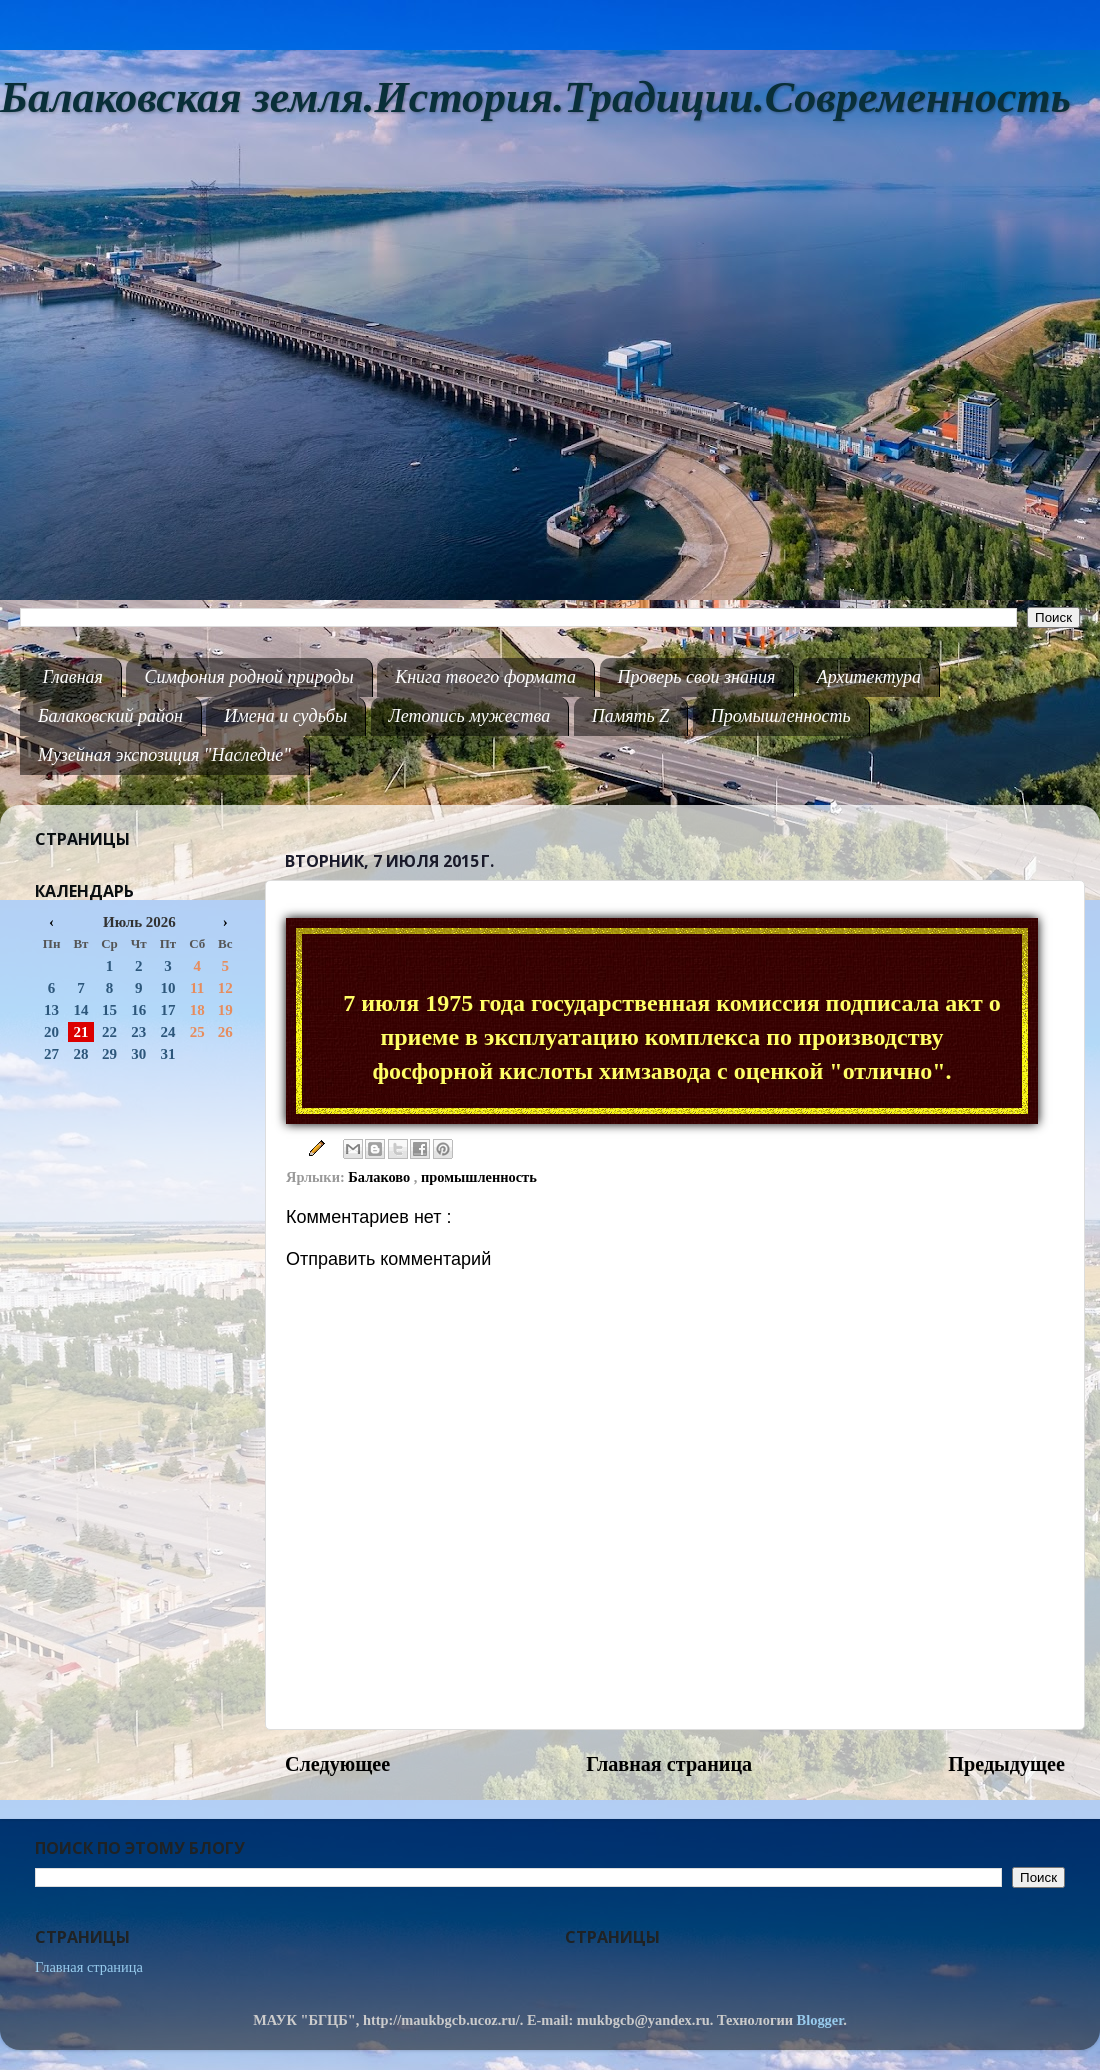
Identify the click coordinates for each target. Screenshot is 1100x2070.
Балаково (381, 1177)
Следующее (337, 1764)
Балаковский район (110, 716)
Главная (73, 677)
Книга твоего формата (485, 677)
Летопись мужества (470, 716)
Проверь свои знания (697, 677)
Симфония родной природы (248, 677)
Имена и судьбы (285, 716)
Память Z (631, 716)
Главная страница (669, 1764)
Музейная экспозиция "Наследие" (164, 755)
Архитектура (869, 677)
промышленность (479, 1177)
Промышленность (781, 716)
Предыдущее (1006, 1764)
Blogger (820, 2020)
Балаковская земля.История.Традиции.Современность (535, 97)
